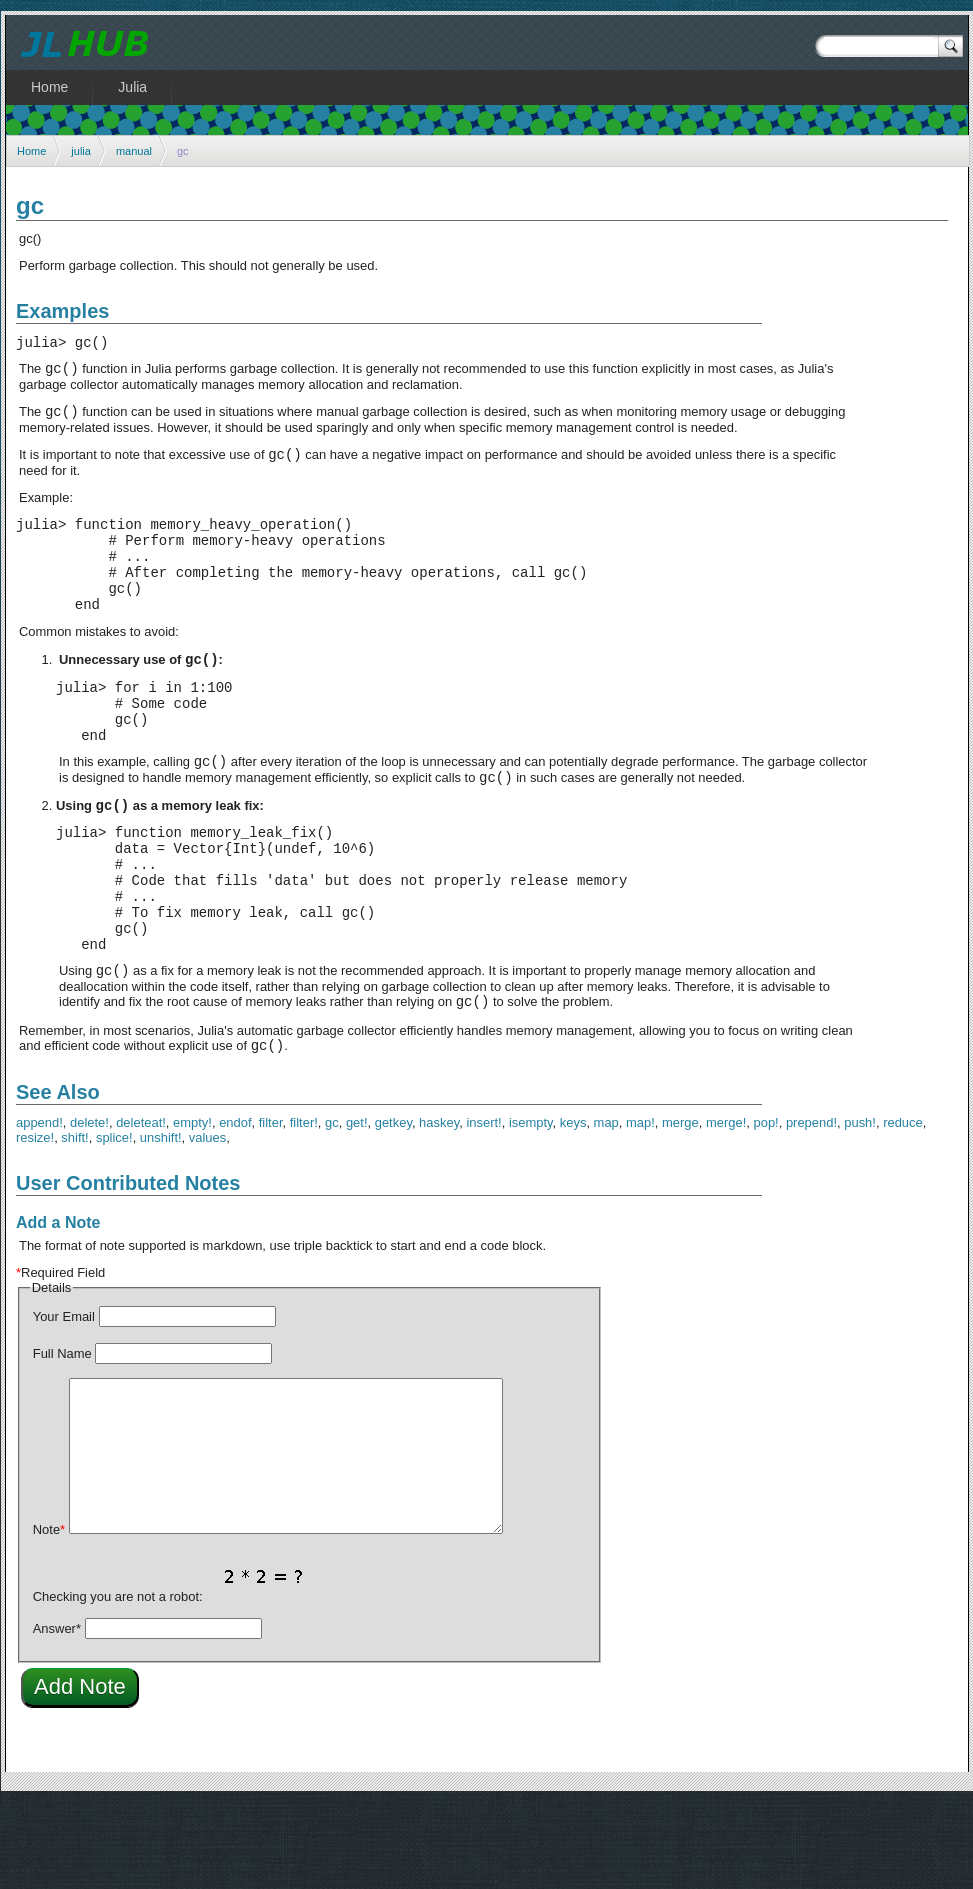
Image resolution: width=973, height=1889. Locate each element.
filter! (304, 1209)
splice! (114, 1224)
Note (49, 1616)
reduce (903, 1209)
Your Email (64, 1403)
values (207, 1224)
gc (332, 1209)
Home (31, 151)
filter (271, 1209)
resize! (35, 1224)
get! (357, 1209)
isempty (531, 1209)
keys (573, 1209)
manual (134, 151)
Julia (132, 87)
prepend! (811, 1209)
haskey (439, 1209)
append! (39, 1209)
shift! (74, 1224)
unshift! (161, 1224)
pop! (765, 1209)
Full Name (62, 1440)
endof (235, 1209)
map (606, 1209)
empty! (192, 1209)
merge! (726, 1209)
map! (640, 1209)
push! (860, 1209)
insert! (483, 1209)
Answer (57, 1715)
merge (680, 1209)
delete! (89, 1209)
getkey (393, 1209)
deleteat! (141, 1209)
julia (81, 151)
